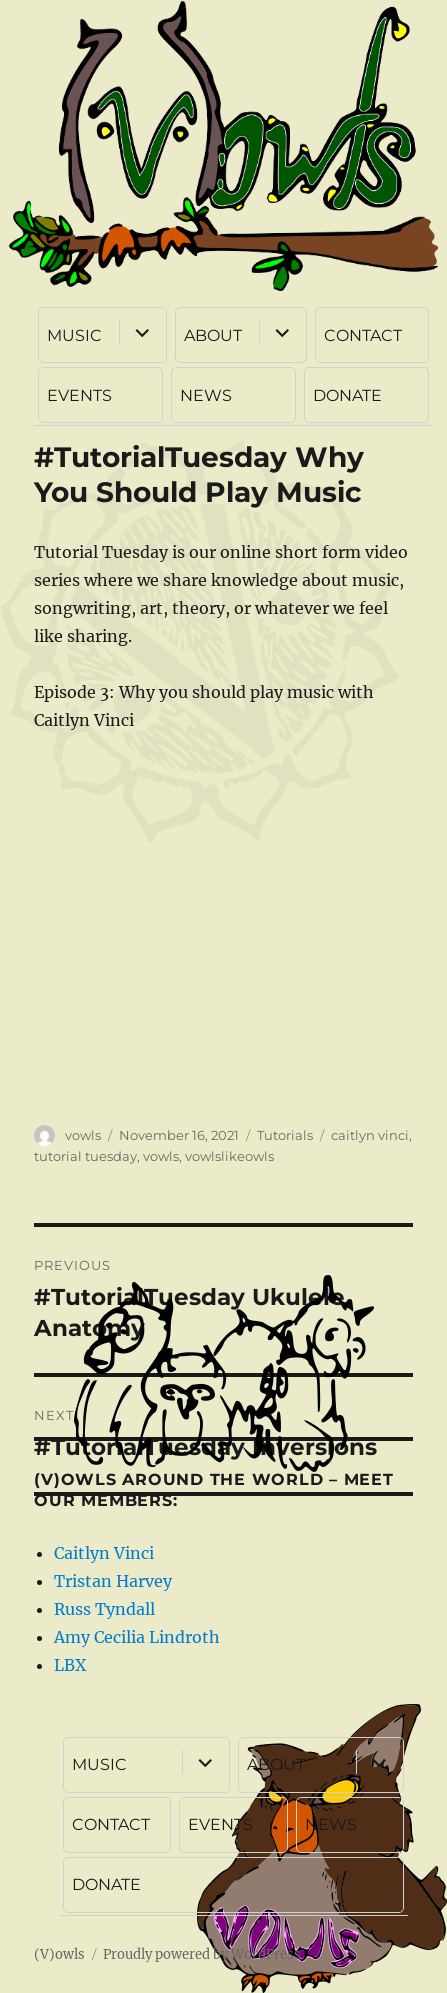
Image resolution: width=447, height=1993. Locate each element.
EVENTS (79, 395)
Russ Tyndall (104, 1609)
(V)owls (59, 1954)
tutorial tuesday (85, 1156)
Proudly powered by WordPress (202, 1954)
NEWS (206, 395)
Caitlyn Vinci (104, 1553)
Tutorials (285, 1135)
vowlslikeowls (229, 1156)
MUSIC (74, 335)
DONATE (347, 395)
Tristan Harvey (113, 1581)
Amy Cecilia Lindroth (137, 1637)
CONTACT (363, 335)
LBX (70, 1665)
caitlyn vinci (370, 1135)
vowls (83, 1135)
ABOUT (213, 335)
